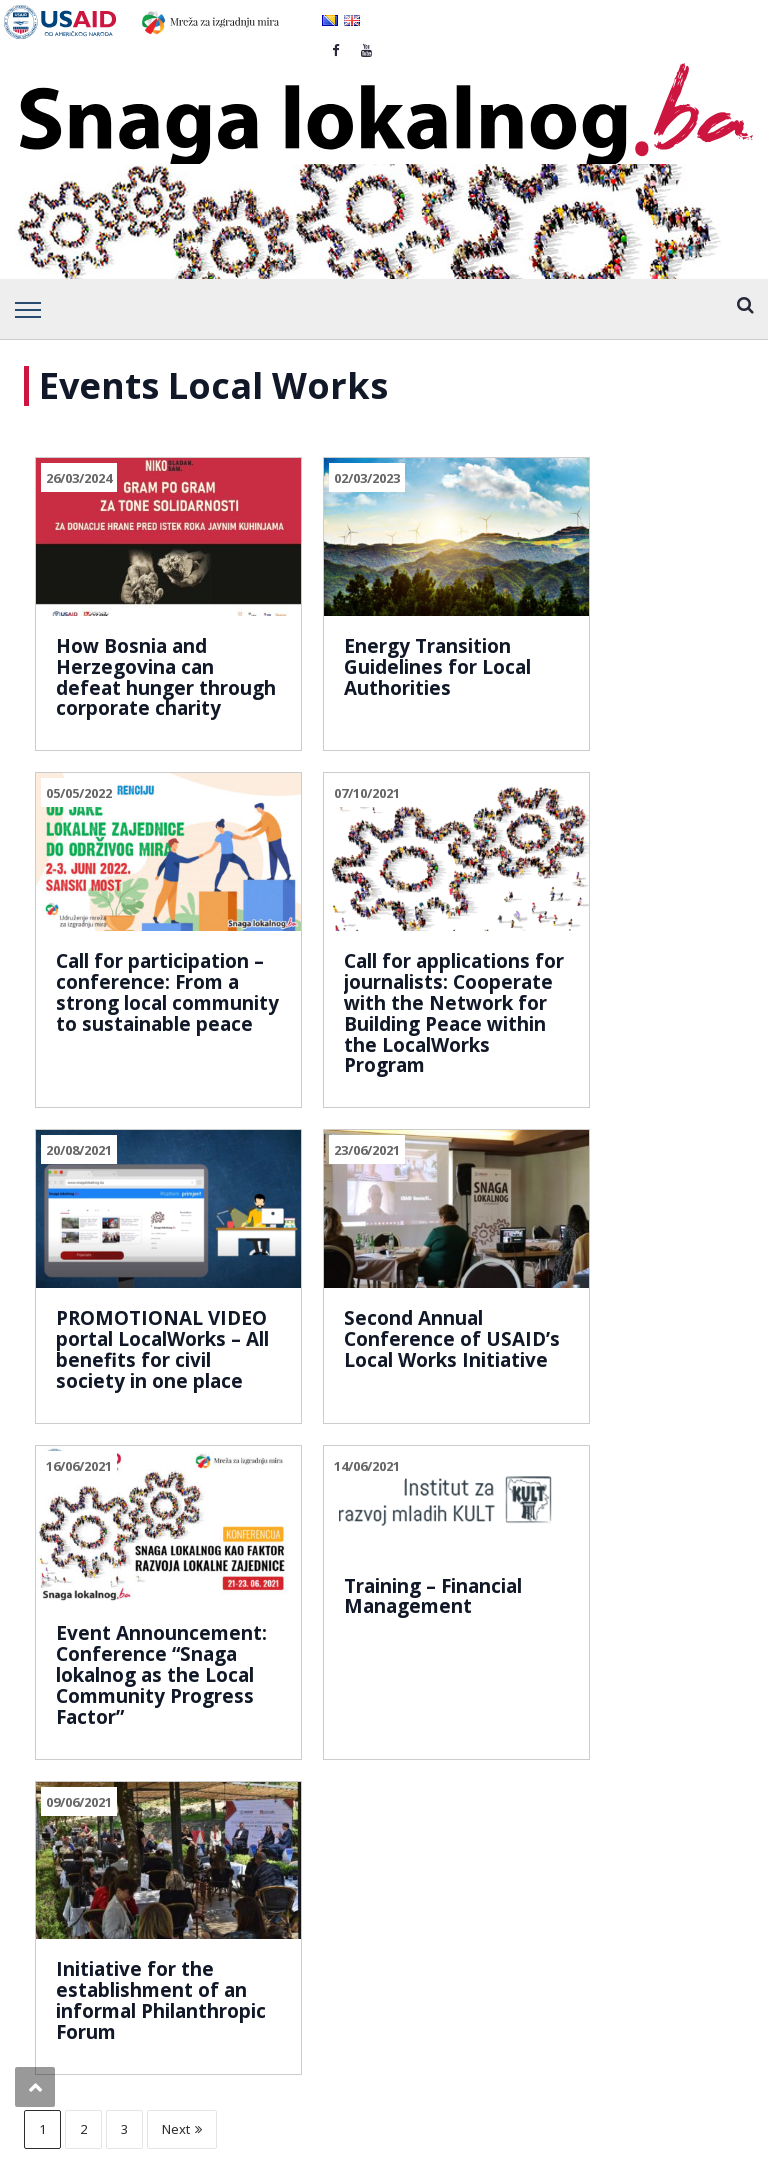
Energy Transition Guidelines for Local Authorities (372, 635)
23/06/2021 (546, 824)
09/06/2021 (546, 1211)
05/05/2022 (546, 478)
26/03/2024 (79, 478)
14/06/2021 (312, 1211)
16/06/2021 (79, 1211)
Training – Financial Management (353, 1333)
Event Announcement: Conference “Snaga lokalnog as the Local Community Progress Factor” (135, 1408)
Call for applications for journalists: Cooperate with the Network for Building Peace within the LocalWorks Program (134, 1042)
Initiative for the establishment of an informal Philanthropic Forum (604, 1388)
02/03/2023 (312, 478)
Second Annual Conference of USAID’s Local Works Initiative (598, 990)
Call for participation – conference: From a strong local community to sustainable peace (607, 676)
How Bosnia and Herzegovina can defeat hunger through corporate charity (138, 656)
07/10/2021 (79, 824)
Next (182, 1569)
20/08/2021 (312, 824)
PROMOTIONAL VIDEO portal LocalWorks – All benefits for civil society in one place (366, 1011)
